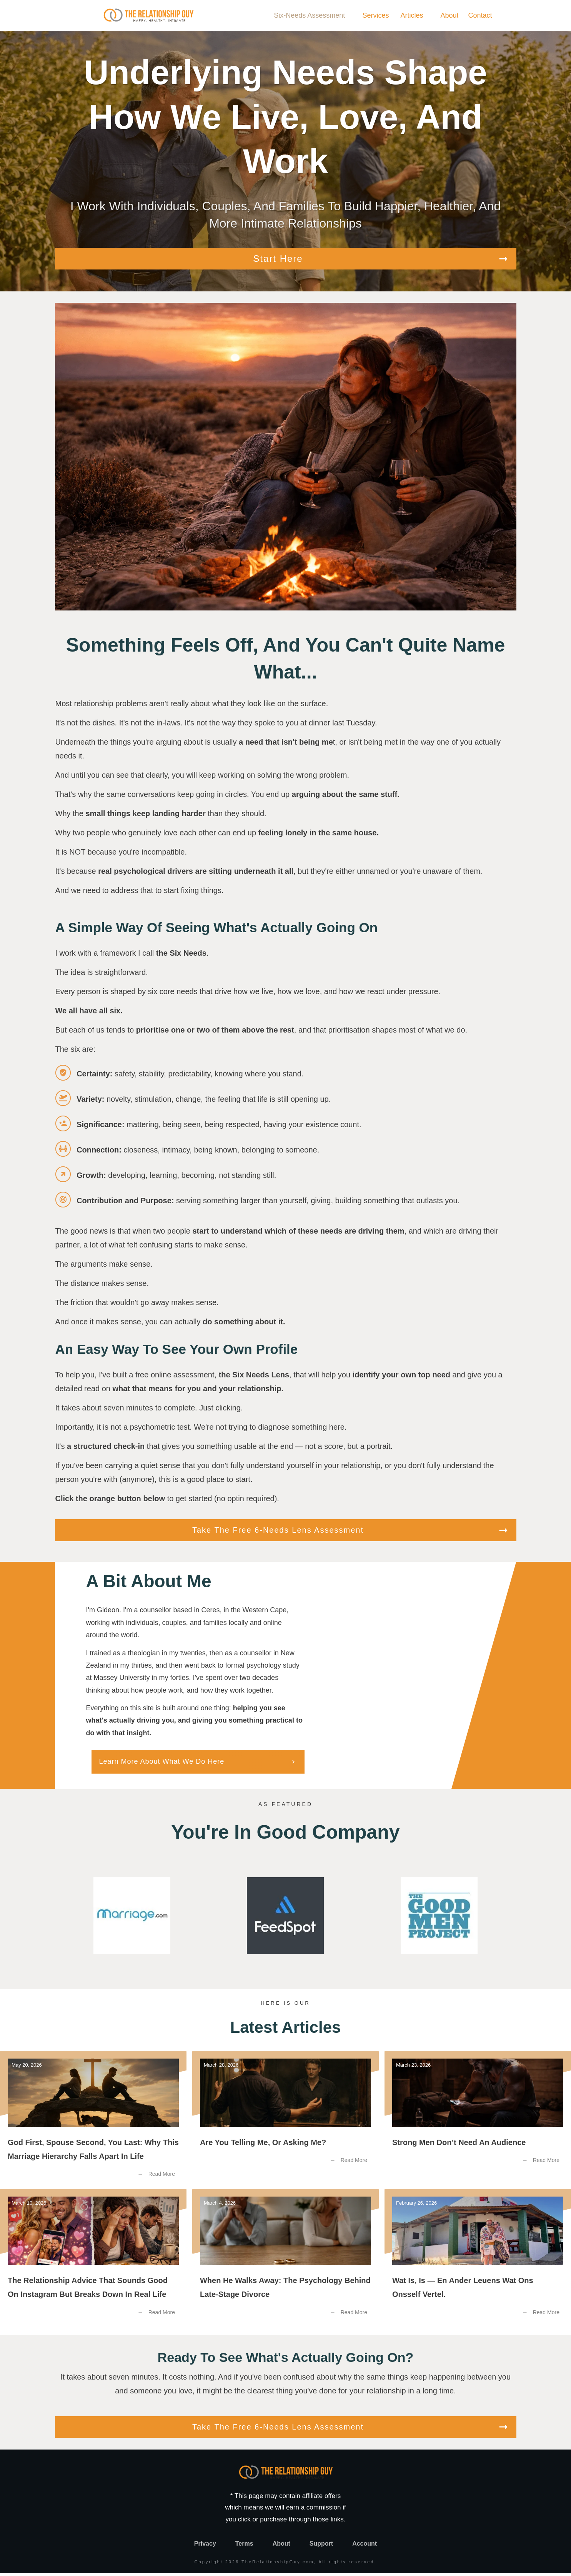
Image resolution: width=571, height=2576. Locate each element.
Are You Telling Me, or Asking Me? (285, 2123)
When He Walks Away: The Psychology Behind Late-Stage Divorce (285, 2261)
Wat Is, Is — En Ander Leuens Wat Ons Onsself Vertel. (478, 2261)
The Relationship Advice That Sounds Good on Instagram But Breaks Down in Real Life (93, 2261)
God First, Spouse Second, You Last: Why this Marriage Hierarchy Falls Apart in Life (93, 2123)
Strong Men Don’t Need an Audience (478, 2123)
